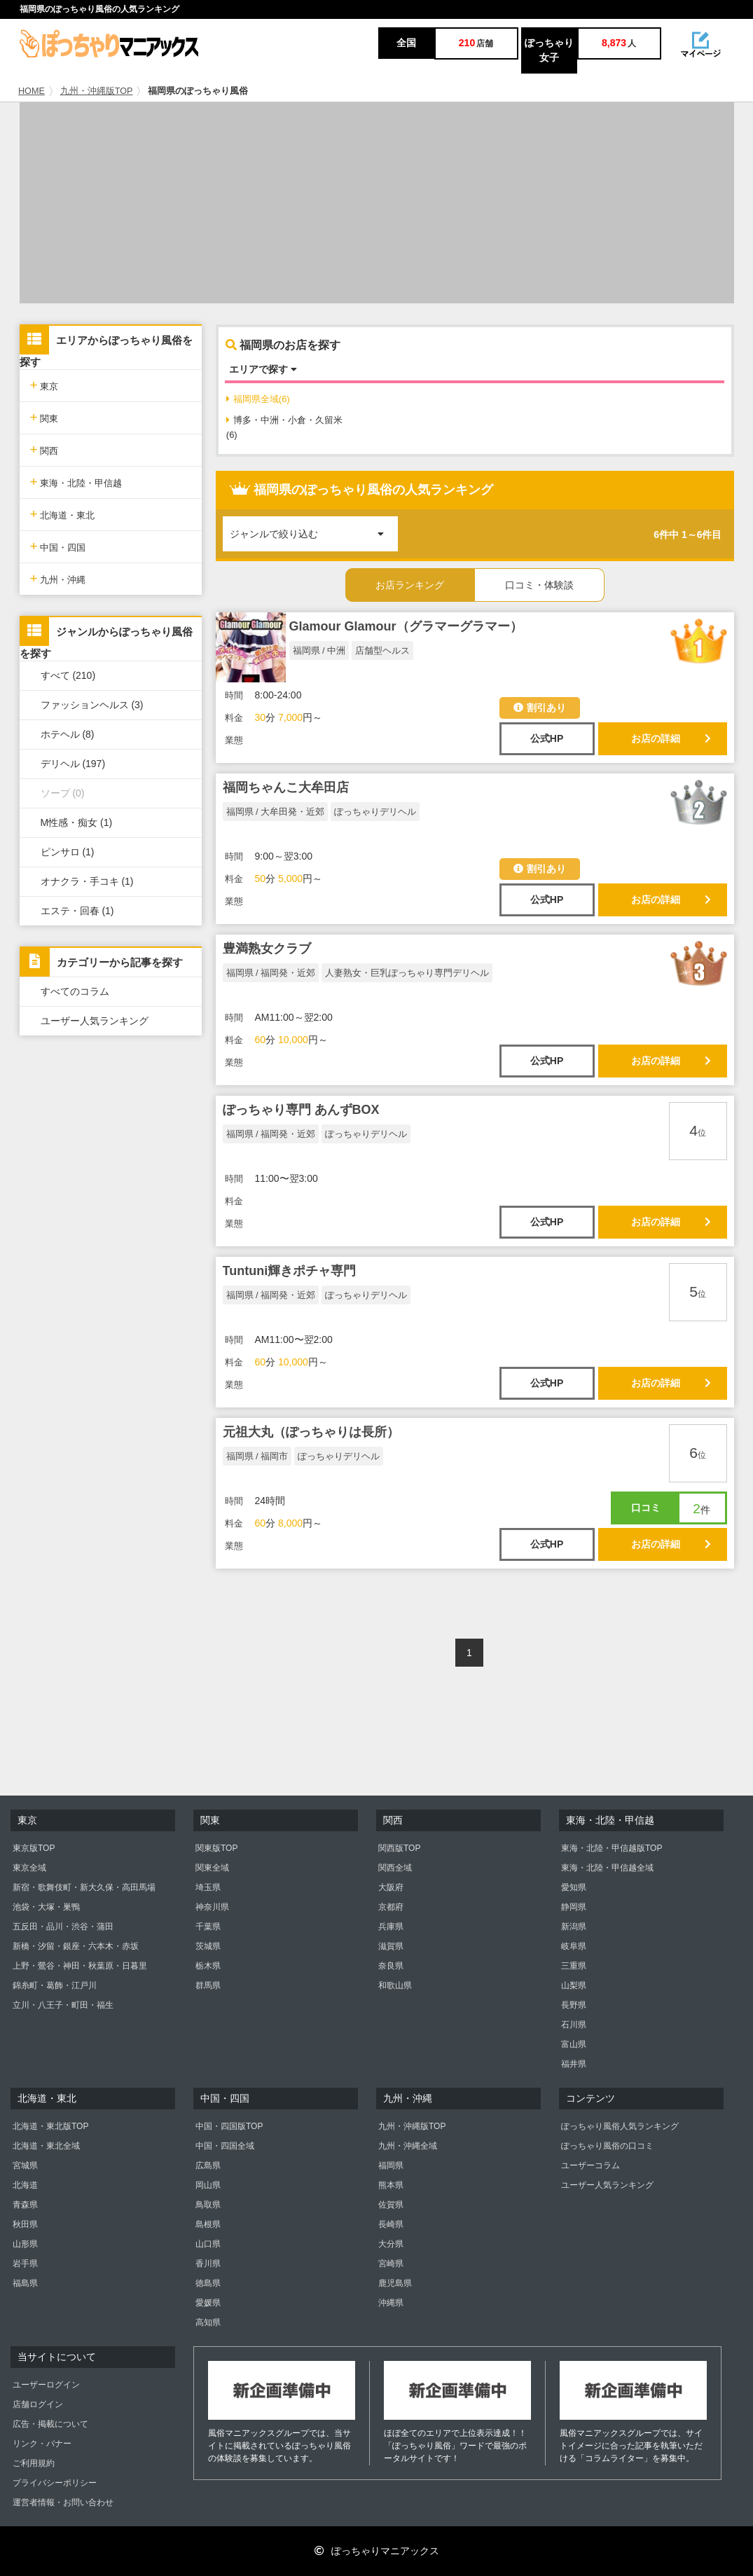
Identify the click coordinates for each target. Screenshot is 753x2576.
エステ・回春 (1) (77, 910)
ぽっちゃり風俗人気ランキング (620, 2126)
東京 (44, 385)
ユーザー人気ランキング (94, 1020)
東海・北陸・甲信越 (76, 481)
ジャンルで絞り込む (314, 527)
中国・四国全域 (224, 2146)
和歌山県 (395, 1985)
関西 (44, 449)
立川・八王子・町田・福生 (63, 2005)
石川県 (573, 2025)
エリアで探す (263, 369)
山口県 (208, 2244)
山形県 (25, 2244)
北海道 (25, 2185)
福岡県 (390, 2165)
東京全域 (29, 1868)
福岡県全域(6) (258, 399)
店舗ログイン (38, 2404)
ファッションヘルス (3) (92, 704)
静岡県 (573, 1907)
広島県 (208, 2165)
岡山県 (208, 2185)
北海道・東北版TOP (50, 2126)
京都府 (390, 1907)
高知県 (208, 2322)
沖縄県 (390, 2303)
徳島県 (208, 2283)
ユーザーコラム (590, 2165)
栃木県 (208, 1966)
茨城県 (208, 1946)
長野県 (573, 2005)
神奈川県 (212, 1907)
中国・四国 (58, 546)
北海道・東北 (62, 514)
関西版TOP (399, 1848)
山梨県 (573, 1985)
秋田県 (25, 2224)
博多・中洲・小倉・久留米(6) (284, 427)
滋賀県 (390, 1946)
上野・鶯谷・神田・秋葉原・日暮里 (80, 1966)
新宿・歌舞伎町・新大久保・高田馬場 (84, 1887)
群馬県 (208, 1985)
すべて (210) (68, 675)
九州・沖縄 (58, 578)
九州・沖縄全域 (407, 2146)
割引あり (539, 707)
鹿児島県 (395, 2283)
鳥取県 (208, 2205)
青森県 (25, 2205)
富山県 (573, 2044)
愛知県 (573, 1887)
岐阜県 (573, 1946)
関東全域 (212, 1868)
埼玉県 (208, 1887)
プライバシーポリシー (55, 2483)
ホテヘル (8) (68, 734)
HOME (31, 91)
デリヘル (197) (73, 763)
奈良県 (390, 1966)
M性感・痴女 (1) (77, 822)
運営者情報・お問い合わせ (63, 2502)
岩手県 (25, 2263)
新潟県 (573, 1926)
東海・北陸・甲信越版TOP (611, 1848)
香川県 (208, 2263)
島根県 (208, 2224)
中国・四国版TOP (229, 2126)
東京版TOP (34, 1848)
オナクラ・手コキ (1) (87, 881)
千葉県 (208, 1926)
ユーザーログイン (46, 2385)
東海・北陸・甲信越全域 (607, 1868)
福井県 (573, 2064)
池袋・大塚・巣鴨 (46, 1907)
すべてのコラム (75, 991)
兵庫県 (390, 1926)
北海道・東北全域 (46, 2146)
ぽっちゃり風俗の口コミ (607, 2146)
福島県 (25, 2283)
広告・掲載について (50, 2424)
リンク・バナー (42, 2443)
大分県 (390, 2244)
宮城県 (25, 2165)
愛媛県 (208, 2303)
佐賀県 (390, 2205)
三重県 (573, 1966)
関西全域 (395, 1868)
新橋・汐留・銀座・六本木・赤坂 (76, 1946)
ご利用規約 (34, 2463)
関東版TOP (216, 1848)
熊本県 (390, 2185)
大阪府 (390, 1887)
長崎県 (390, 2224)
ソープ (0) (63, 793)
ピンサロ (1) (68, 851)
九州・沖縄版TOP (96, 91)
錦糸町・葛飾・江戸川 (55, 1985)
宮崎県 (390, 2263)
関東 (44, 417)
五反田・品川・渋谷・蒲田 (63, 1926)
